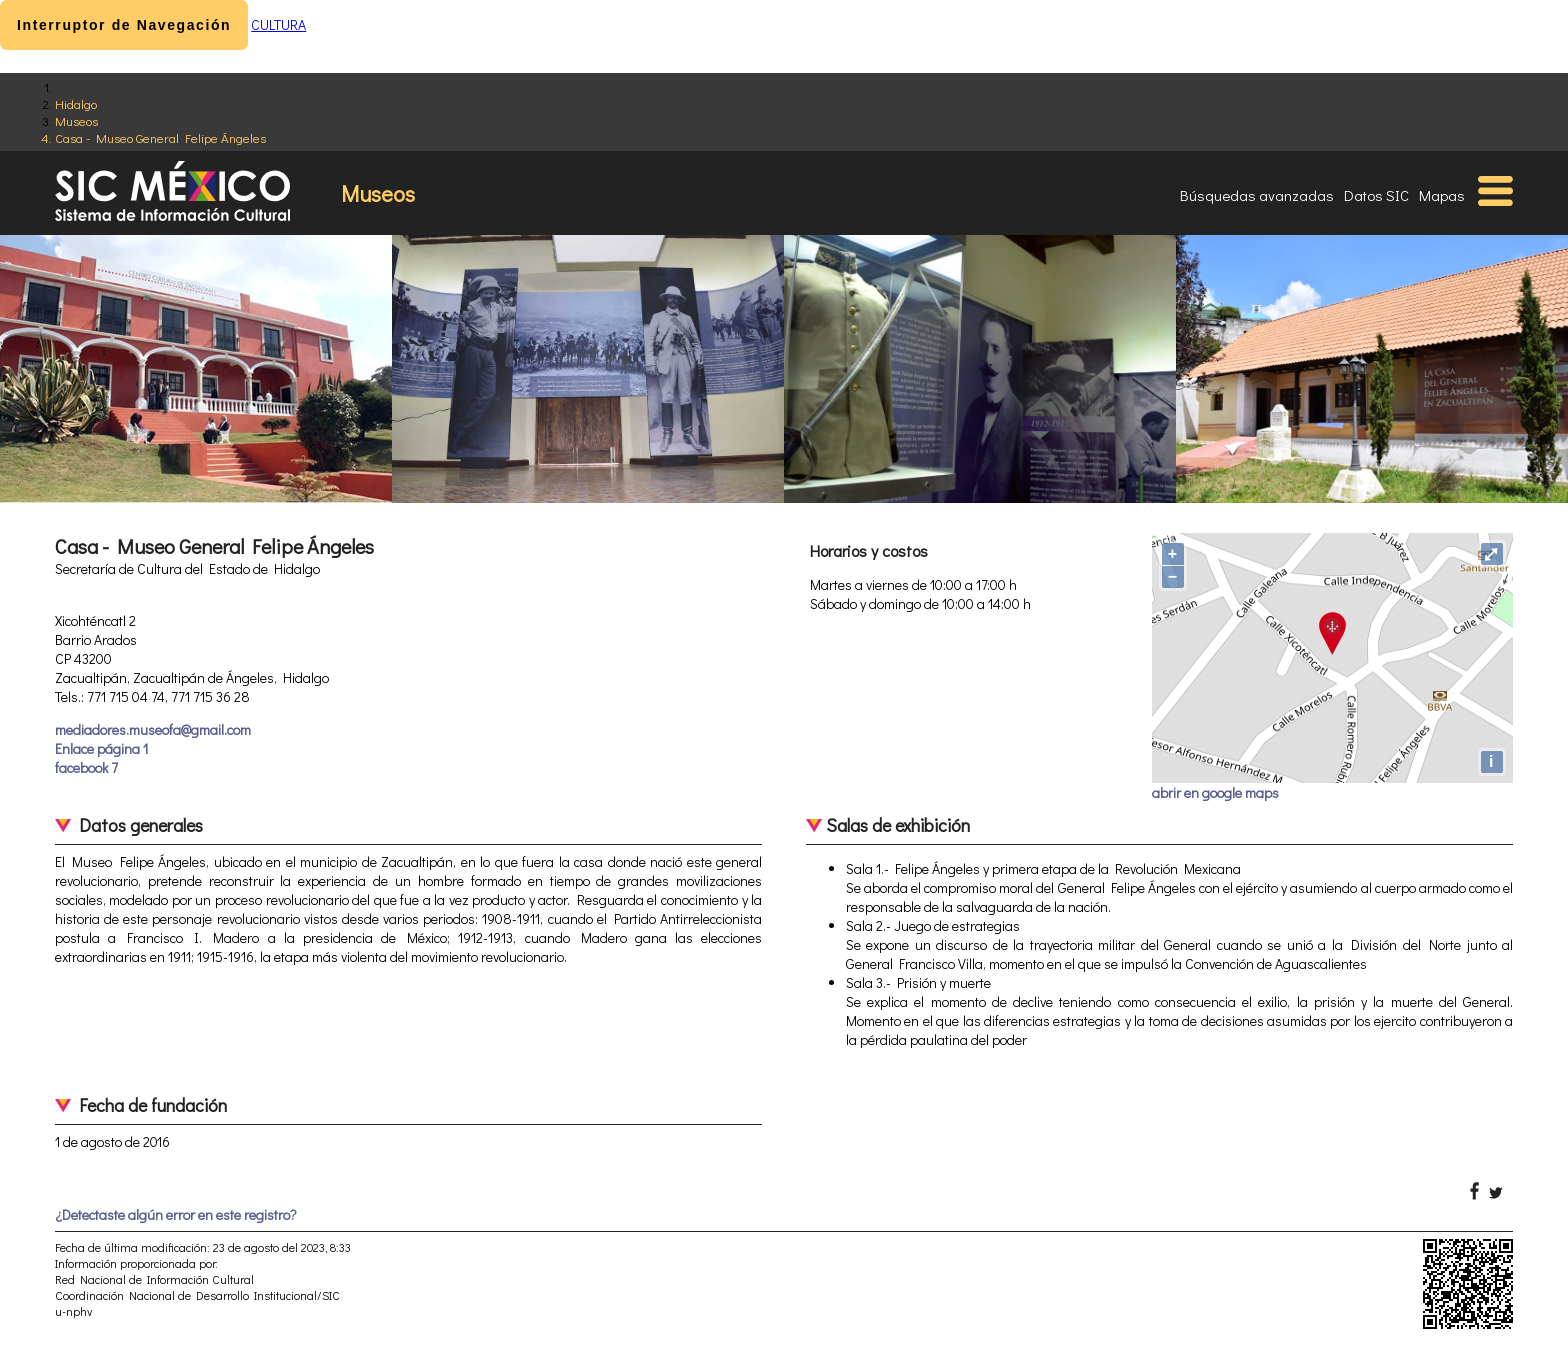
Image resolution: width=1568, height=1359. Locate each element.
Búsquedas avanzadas (1257, 195)
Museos (76, 120)
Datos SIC (1376, 195)
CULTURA (278, 24)
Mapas (1442, 195)
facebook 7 (86, 767)
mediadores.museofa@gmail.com (153, 729)
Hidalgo (76, 103)
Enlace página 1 (101, 748)
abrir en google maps (1215, 792)
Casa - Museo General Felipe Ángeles (160, 137)
